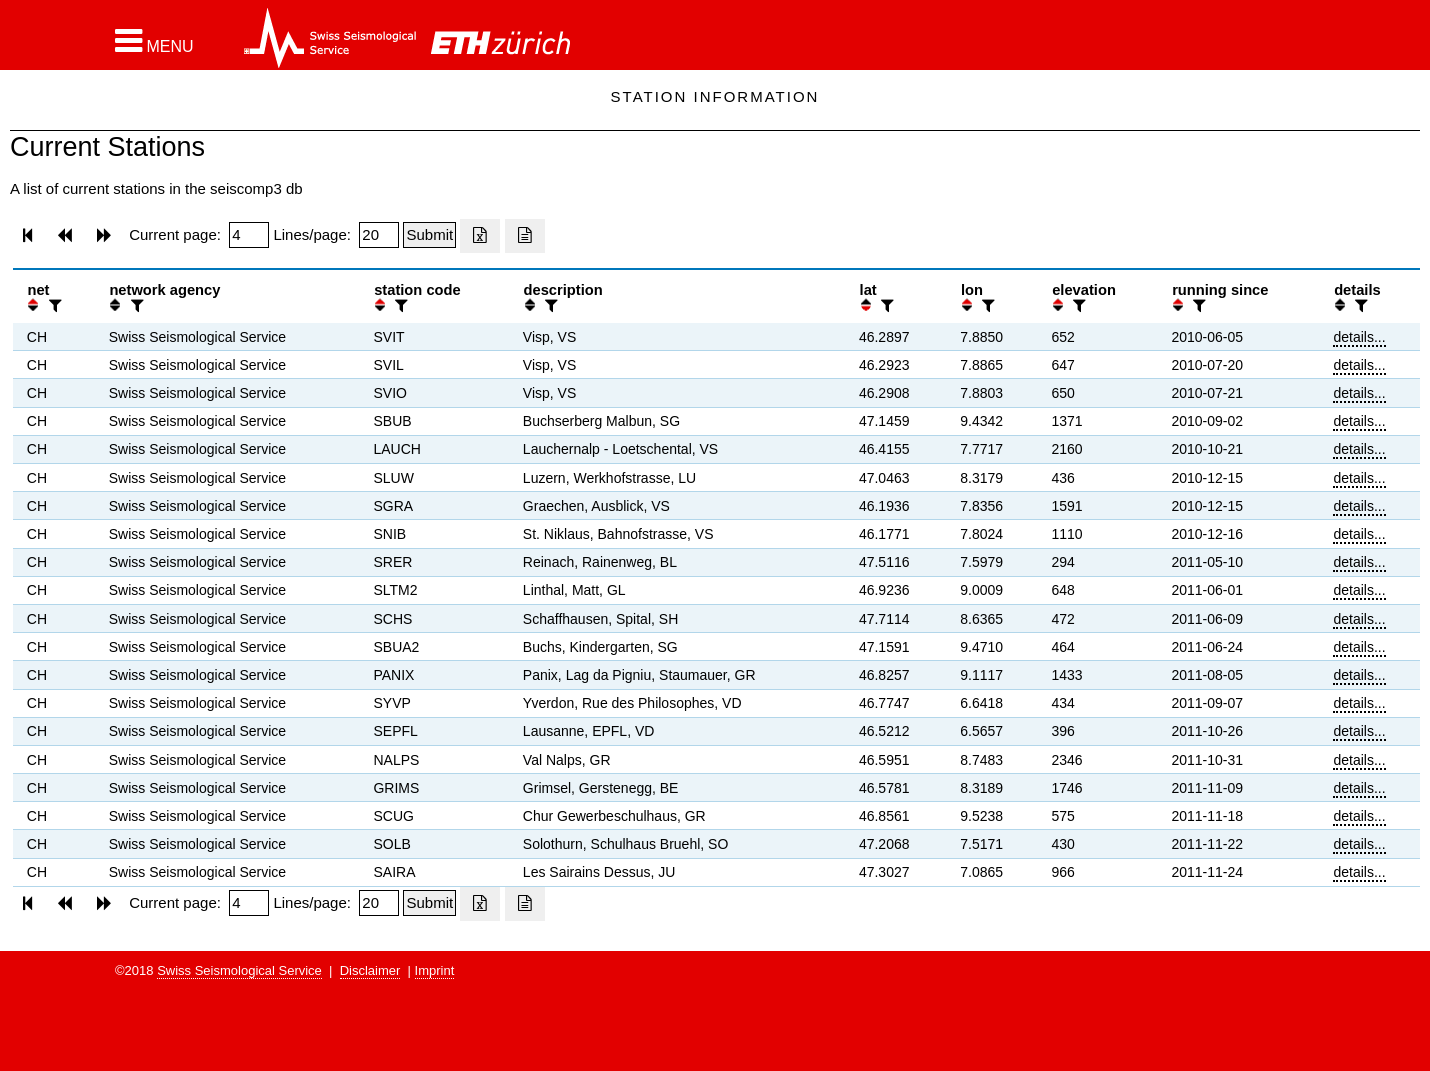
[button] (154, 41)
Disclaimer (370, 970)
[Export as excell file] (480, 236)
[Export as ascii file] (525, 236)
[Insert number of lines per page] (379, 235)
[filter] (53, 305)
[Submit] (429, 235)
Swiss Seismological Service (239, 970)
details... (1359, 337)
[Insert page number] (249, 235)
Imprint (435, 970)
